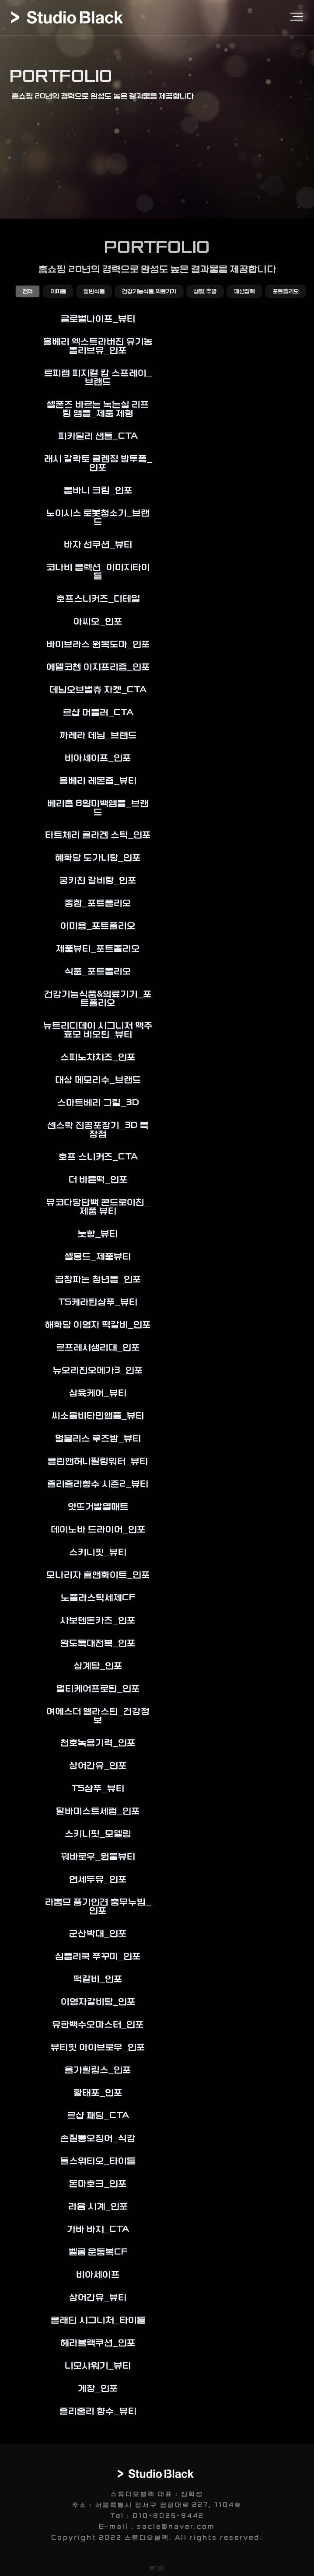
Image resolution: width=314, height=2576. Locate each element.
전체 (27, 291)
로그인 (157, 2568)
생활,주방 (205, 291)
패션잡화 (244, 291)
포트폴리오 (285, 291)
